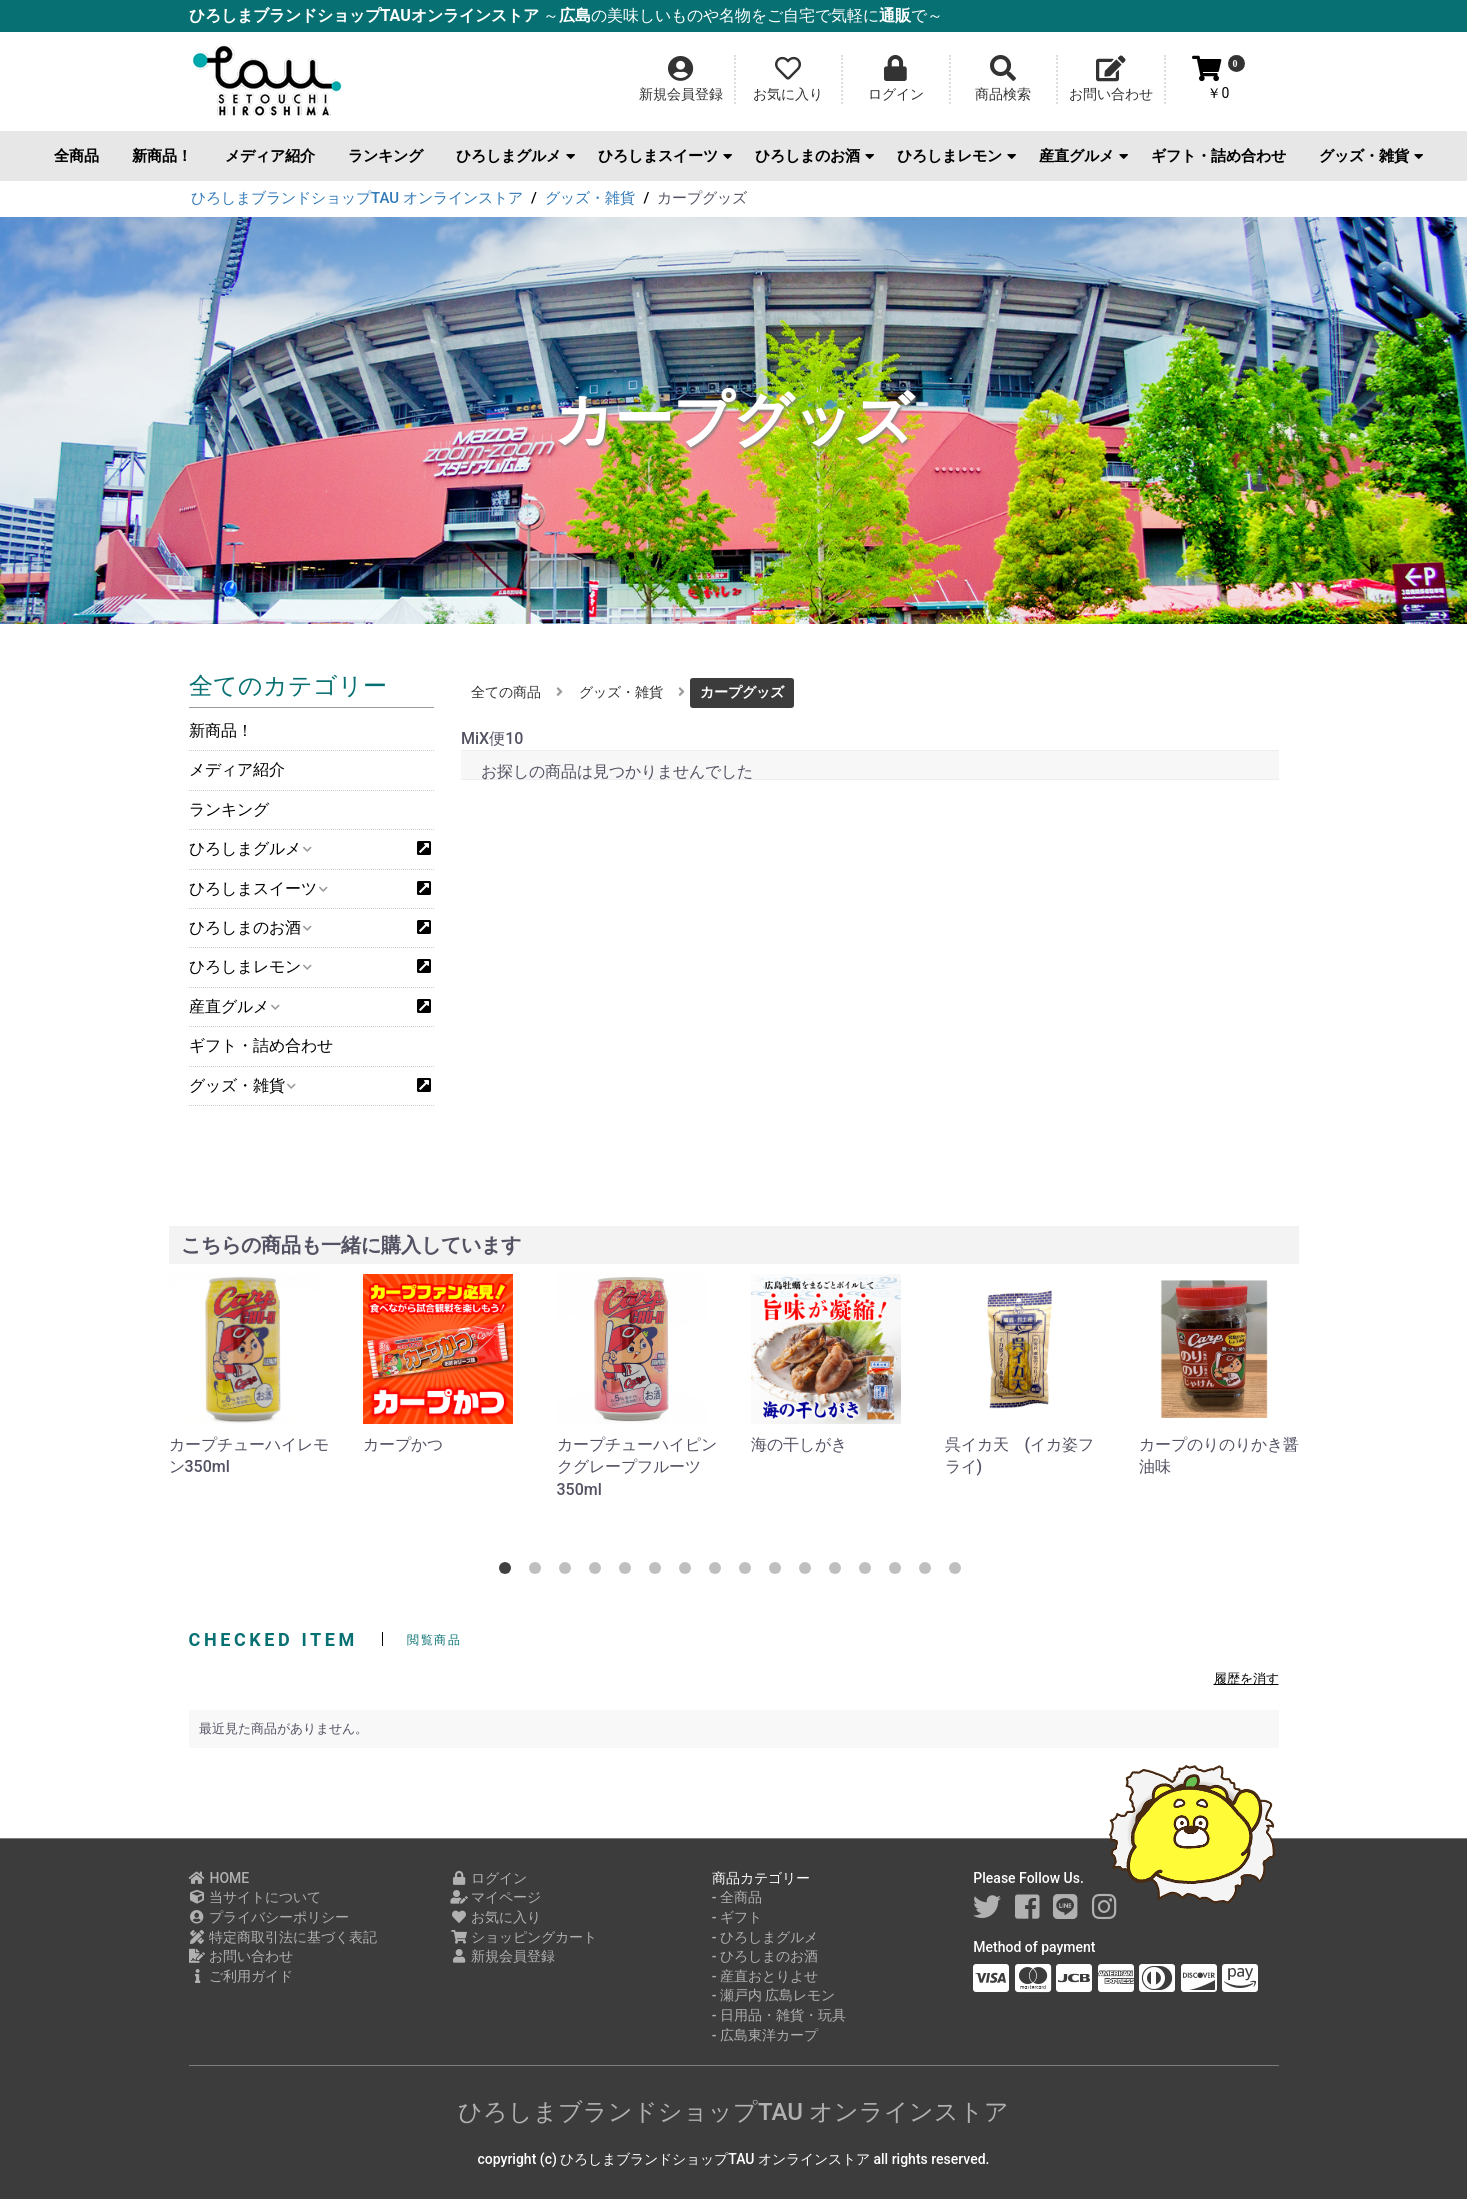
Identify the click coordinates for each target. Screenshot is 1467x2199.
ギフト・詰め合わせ (1218, 156)
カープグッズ (742, 692)
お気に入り (495, 1917)
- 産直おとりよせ (765, 1976)
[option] (250, 1376)
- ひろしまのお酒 (765, 1956)
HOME (219, 1878)
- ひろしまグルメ (765, 1937)
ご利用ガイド (241, 1976)
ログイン (488, 1878)
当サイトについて (255, 1897)
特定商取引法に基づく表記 (283, 1937)
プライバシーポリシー (269, 1917)
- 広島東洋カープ (765, 2035)
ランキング (385, 156)
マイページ (495, 1897)
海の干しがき (799, 1444)
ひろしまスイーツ (665, 156)
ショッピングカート (523, 1937)
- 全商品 (737, 1897)
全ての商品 (506, 692)
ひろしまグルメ (515, 156)
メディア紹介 (270, 156)
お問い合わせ (241, 1956)
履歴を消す (1246, 1678)
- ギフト (737, 1917)
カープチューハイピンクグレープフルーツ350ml (637, 1467)
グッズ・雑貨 (1371, 156)
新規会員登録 (502, 1956)
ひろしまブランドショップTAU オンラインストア (733, 2112)
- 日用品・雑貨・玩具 (779, 2015)
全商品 (76, 156)
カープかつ (403, 1444)
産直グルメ (1083, 156)
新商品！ (162, 156)
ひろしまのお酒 (814, 156)
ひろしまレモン (956, 156)
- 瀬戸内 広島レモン (774, 1995)
